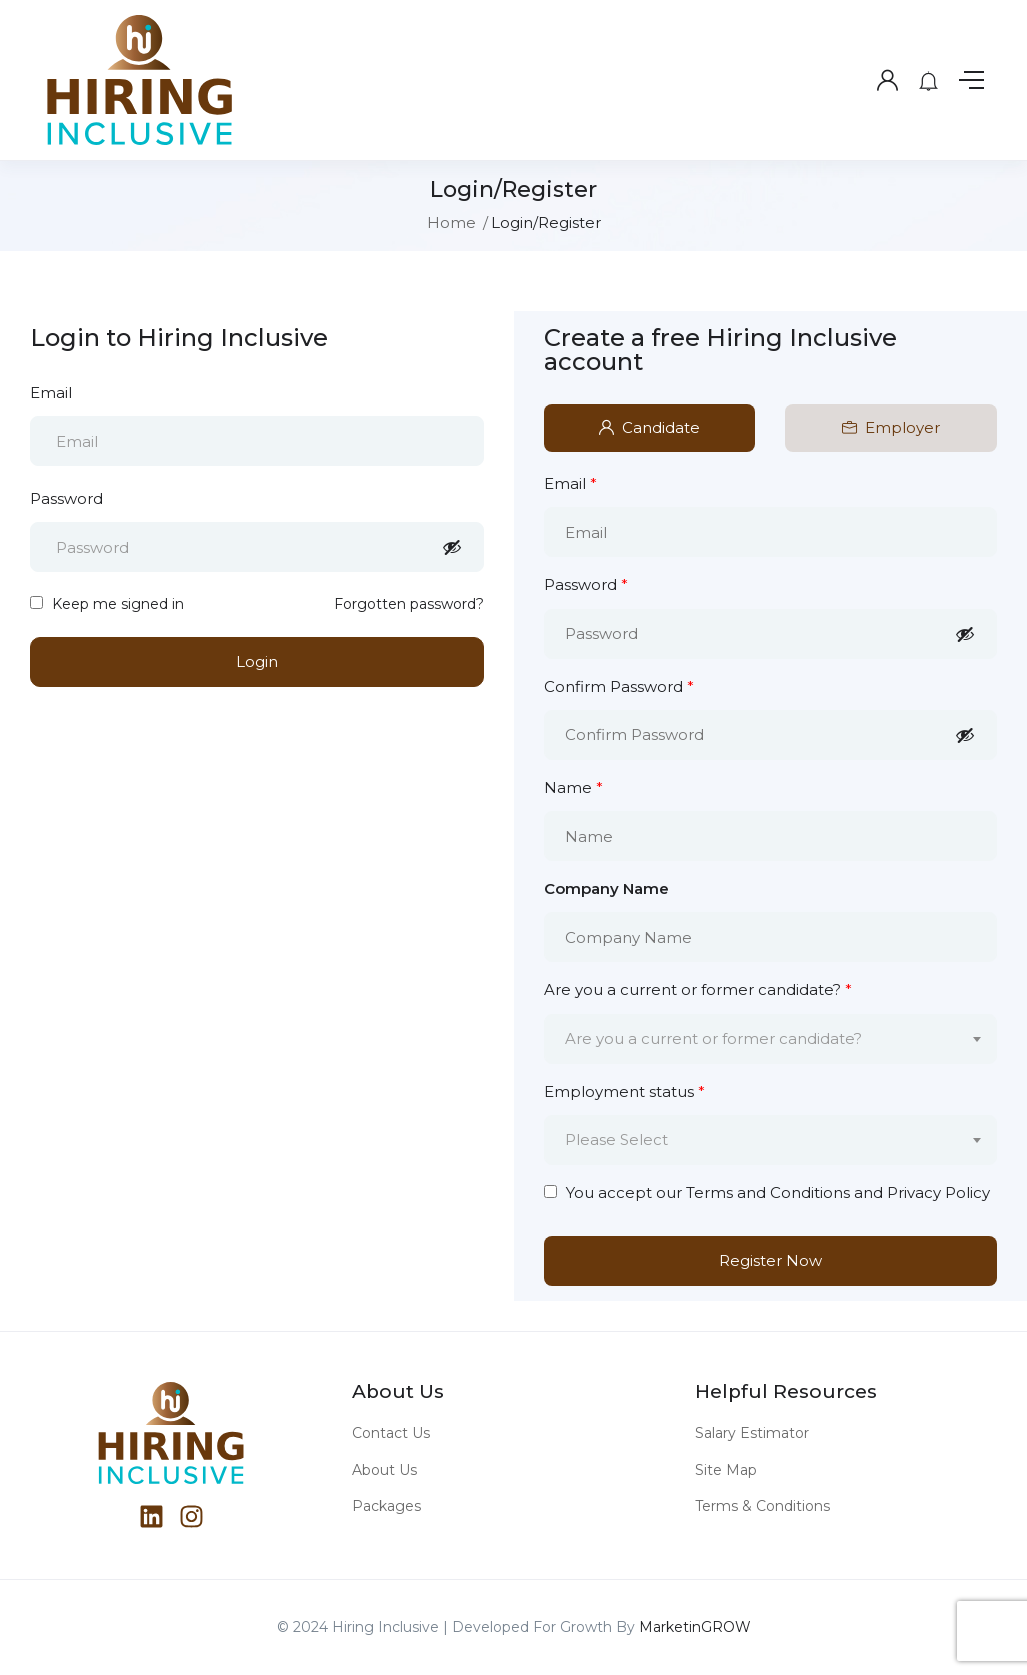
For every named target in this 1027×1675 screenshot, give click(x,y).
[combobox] (771, 1039)
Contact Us (391, 1433)
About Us (384, 1470)
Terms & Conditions (762, 1506)
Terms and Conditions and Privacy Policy (838, 1192)
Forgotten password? (409, 604)
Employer (891, 427)
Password (66, 498)
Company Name (606, 888)
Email (51, 392)
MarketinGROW (695, 1627)
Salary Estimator (752, 1433)
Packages (386, 1506)
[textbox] (758, 1039)
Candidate (649, 427)
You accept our (767, 1192)
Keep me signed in (107, 604)
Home (451, 222)
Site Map (726, 1470)
